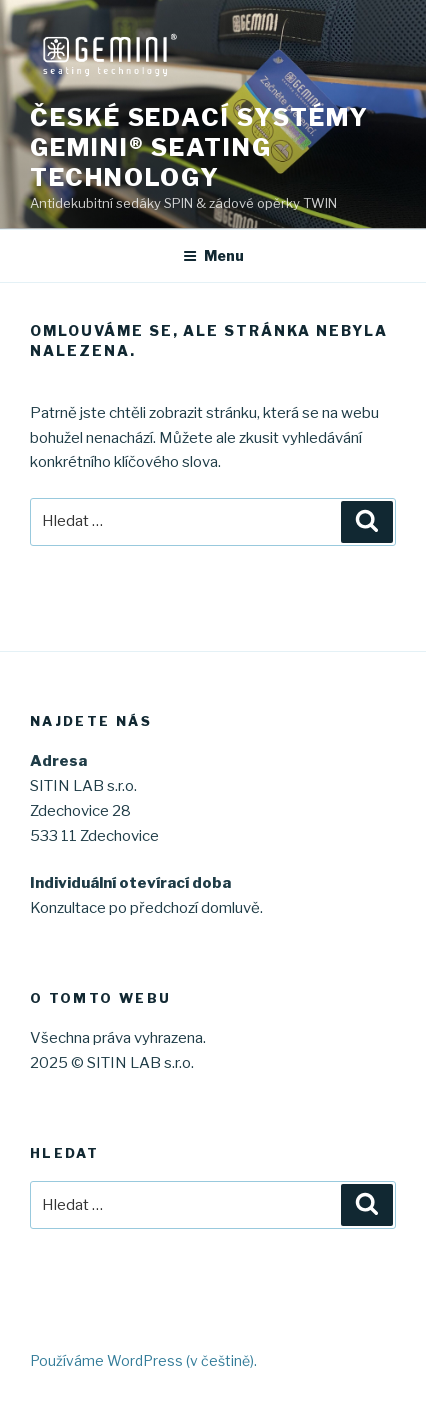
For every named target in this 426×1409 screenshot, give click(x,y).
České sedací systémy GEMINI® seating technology (199, 147)
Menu (213, 255)
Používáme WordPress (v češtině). (143, 1360)
